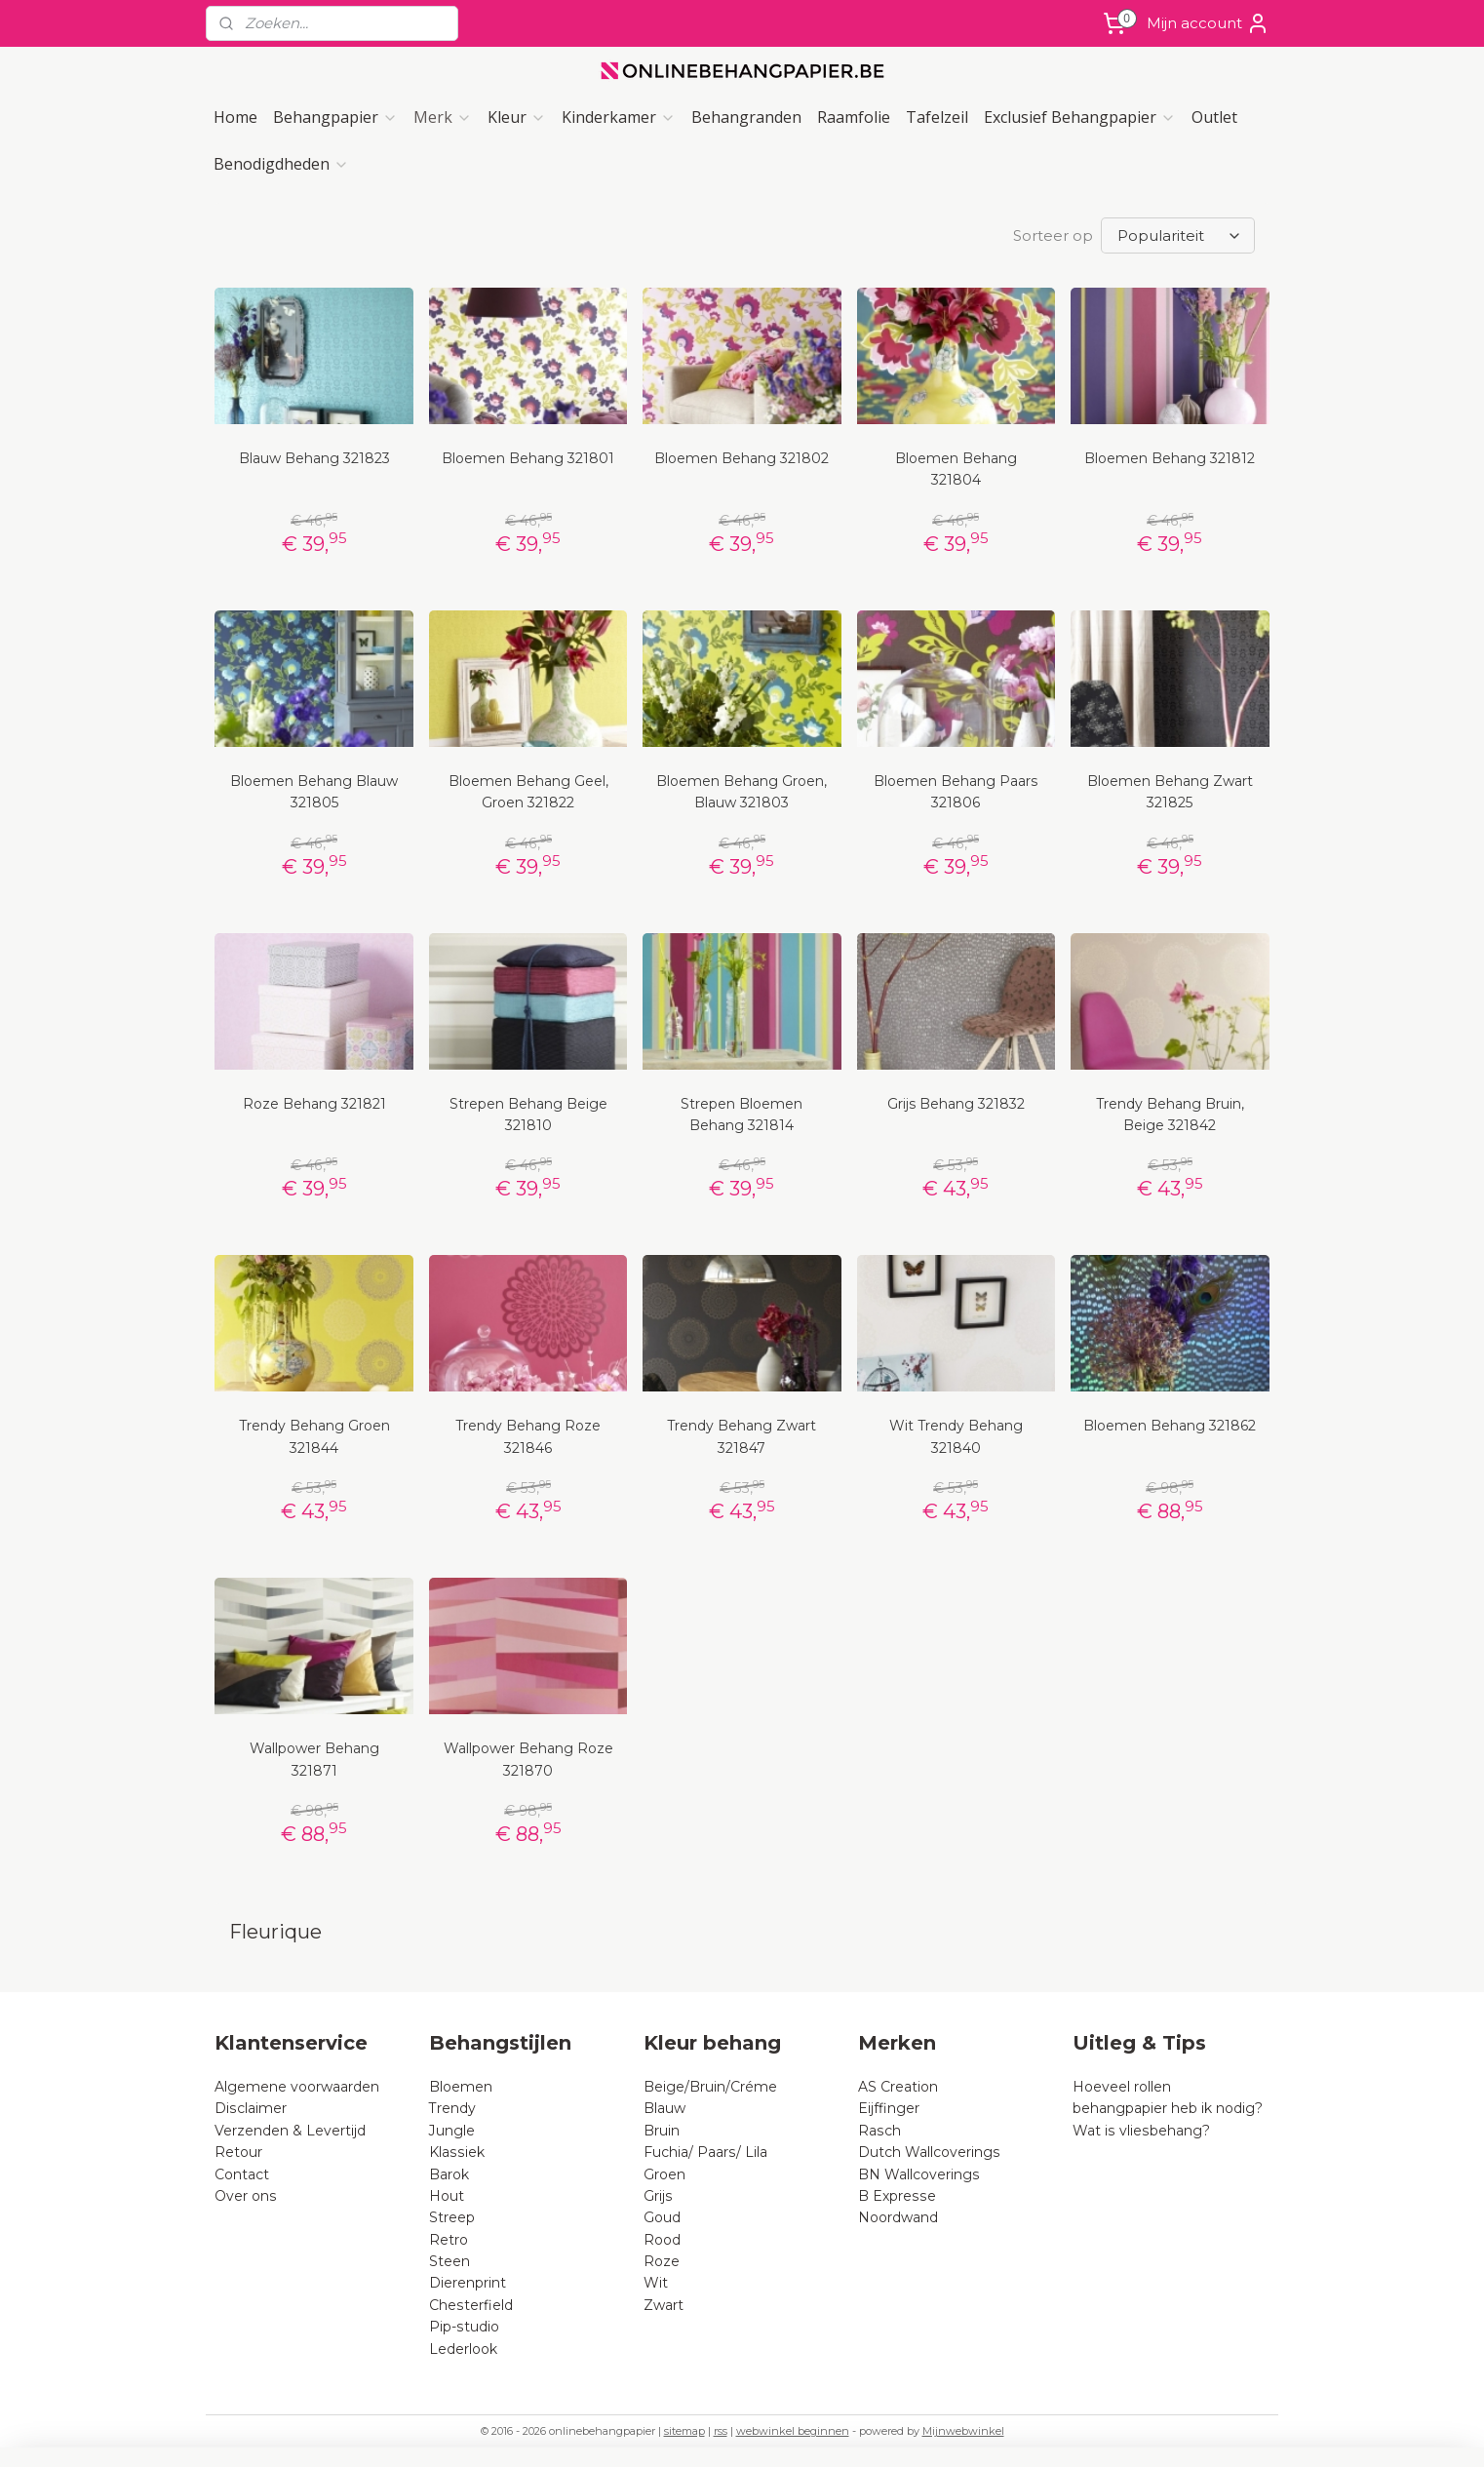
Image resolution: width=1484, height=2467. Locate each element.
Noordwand (898, 2217)
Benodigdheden (281, 164)
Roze (662, 2261)
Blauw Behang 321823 (314, 458)
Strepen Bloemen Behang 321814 (741, 1114)
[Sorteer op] (1178, 235)
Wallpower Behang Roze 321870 (528, 1759)
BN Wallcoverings (919, 2174)
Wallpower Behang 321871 (314, 1759)
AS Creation (898, 2086)
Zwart (663, 2305)
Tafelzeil (937, 117)
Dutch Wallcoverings (929, 2152)
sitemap (684, 2431)
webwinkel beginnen (792, 2431)
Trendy (452, 2108)
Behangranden (746, 117)
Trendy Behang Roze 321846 (528, 1436)
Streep (452, 2217)
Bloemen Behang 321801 (528, 458)
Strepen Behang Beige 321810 (528, 1114)
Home (235, 117)
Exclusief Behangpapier (1080, 117)
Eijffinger (888, 2108)
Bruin (662, 2130)
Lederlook (463, 2349)
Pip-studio (464, 2326)
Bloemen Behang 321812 (1169, 458)
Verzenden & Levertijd (290, 2130)
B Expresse (897, 2196)
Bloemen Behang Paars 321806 (955, 791)
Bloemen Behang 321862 (1169, 1425)
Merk (442, 117)
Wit (656, 2282)
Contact (242, 2174)
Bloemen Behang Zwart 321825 (1170, 791)
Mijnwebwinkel (963, 2431)
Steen (449, 2261)
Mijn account (1208, 23)
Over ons (246, 2196)
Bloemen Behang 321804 (956, 469)
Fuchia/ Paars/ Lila (705, 2152)
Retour (238, 2152)
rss (720, 2431)
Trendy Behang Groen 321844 (314, 1436)
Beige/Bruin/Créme (710, 2086)
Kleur (517, 117)
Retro (448, 2240)
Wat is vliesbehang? (1141, 2130)
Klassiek (457, 2152)
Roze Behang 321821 (314, 1104)
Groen (664, 2174)
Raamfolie (853, 117)
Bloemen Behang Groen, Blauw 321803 (741, 791)
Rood (662, 2240)
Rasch (879, 2130)
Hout (446, 2196)
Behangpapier (335, 117)
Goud (662, 2217)
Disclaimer (251, 2108)
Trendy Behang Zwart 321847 (741, 1436)
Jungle (452, 2130)
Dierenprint (467, 2282)
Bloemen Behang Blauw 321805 (314, 791)
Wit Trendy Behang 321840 (956, 1436)
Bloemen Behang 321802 (741, 458)
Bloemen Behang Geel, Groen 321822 (528, 791)
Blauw (664, 2108)
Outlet (1214, 117)
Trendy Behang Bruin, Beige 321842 (1170, 1114)
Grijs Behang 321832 (956, 1104)
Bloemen (460, 2086)
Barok (449, 2174)
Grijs (658, 2196)
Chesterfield (473, 2305)
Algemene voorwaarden (297, 2086)
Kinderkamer (619, 117)
